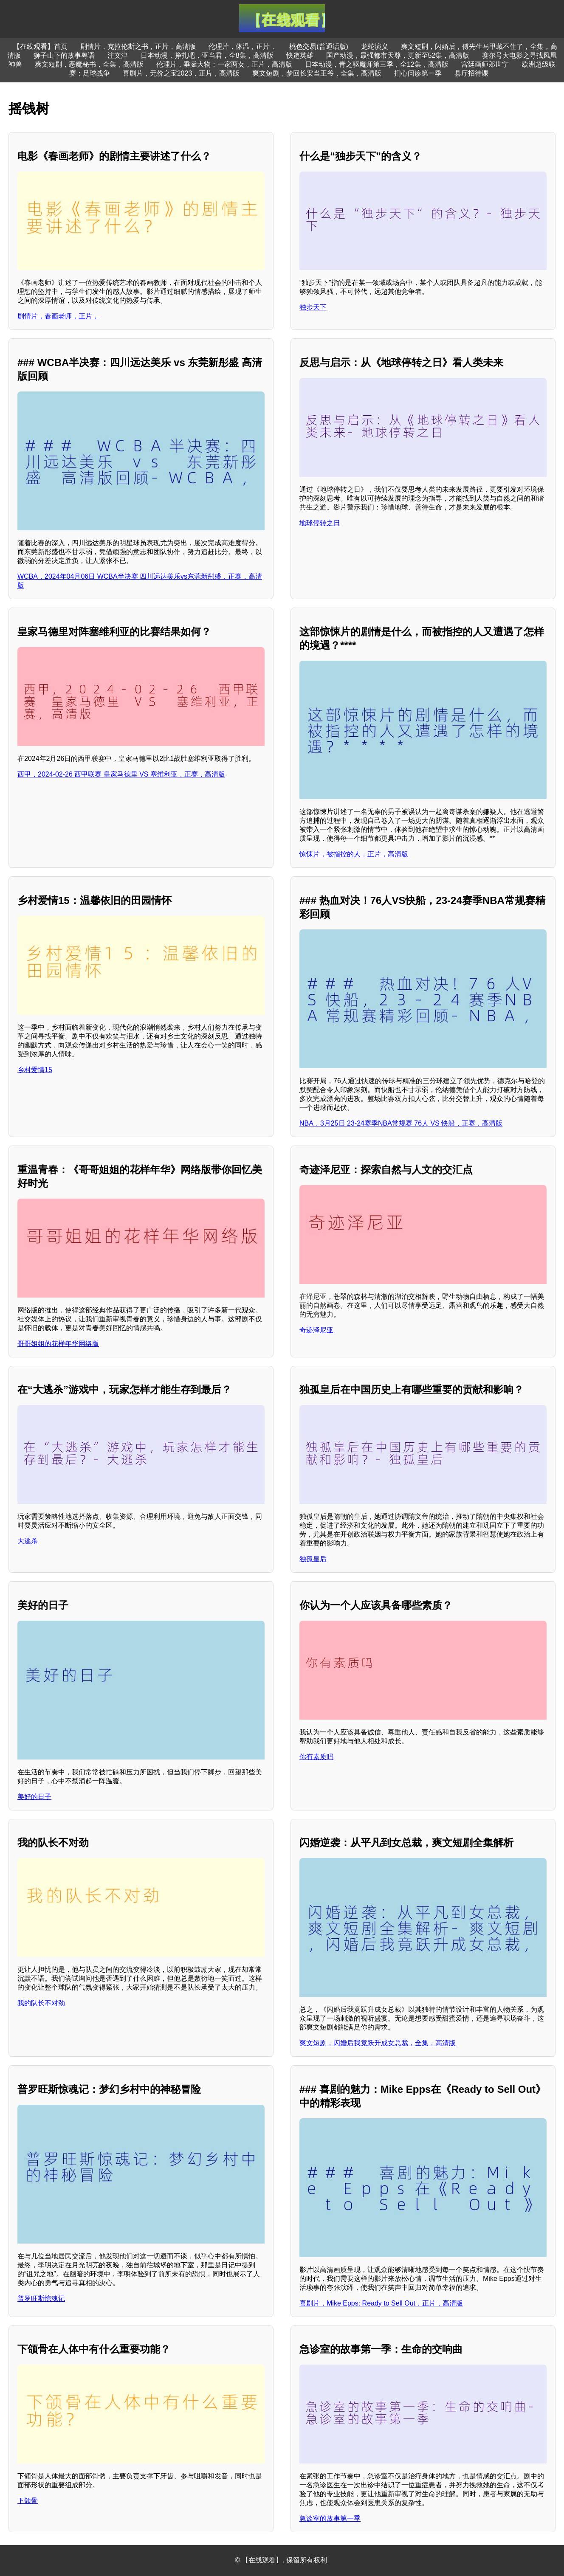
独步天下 (313, 307)
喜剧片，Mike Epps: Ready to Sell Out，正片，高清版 (381, 2303)
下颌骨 (27, 2500)
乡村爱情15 (34, 1069)
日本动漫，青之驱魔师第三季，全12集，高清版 (376, 64)
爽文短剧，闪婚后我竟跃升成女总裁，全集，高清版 (377, 2043)
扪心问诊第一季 (418, 73)
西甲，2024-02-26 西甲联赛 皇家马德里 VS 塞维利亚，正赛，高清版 (121, 774)
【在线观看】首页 (40, 46)
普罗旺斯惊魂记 (41, 2298)
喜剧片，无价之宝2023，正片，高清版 (181, 73)
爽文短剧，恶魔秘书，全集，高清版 (89, 64)
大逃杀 (27, 1541)
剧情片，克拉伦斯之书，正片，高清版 (138, 46)
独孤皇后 (313, 1558)
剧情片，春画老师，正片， (58, 316)
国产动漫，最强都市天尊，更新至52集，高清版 (398, 55)
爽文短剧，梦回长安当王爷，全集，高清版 (316, 73)
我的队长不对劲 (41, 2003)
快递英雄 (299, 55)
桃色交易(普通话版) (318, 46)
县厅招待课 (471, 73)
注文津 (117, 55)
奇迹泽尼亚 (316, 1330)
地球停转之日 (319, 522)
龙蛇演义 (374, 46)
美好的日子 (34, 1796)
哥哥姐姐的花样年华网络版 (58, 1343)
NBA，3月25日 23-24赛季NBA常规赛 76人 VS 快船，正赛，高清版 (400, 1123)
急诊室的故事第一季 (330, 2518)
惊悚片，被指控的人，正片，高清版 (353, 854)
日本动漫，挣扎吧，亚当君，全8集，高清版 (207, 55)
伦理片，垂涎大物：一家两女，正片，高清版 (224, 64)
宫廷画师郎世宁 (485, 64)
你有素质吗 (316, 1756)
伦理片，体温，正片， (242, 46)
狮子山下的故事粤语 (64, 55)
